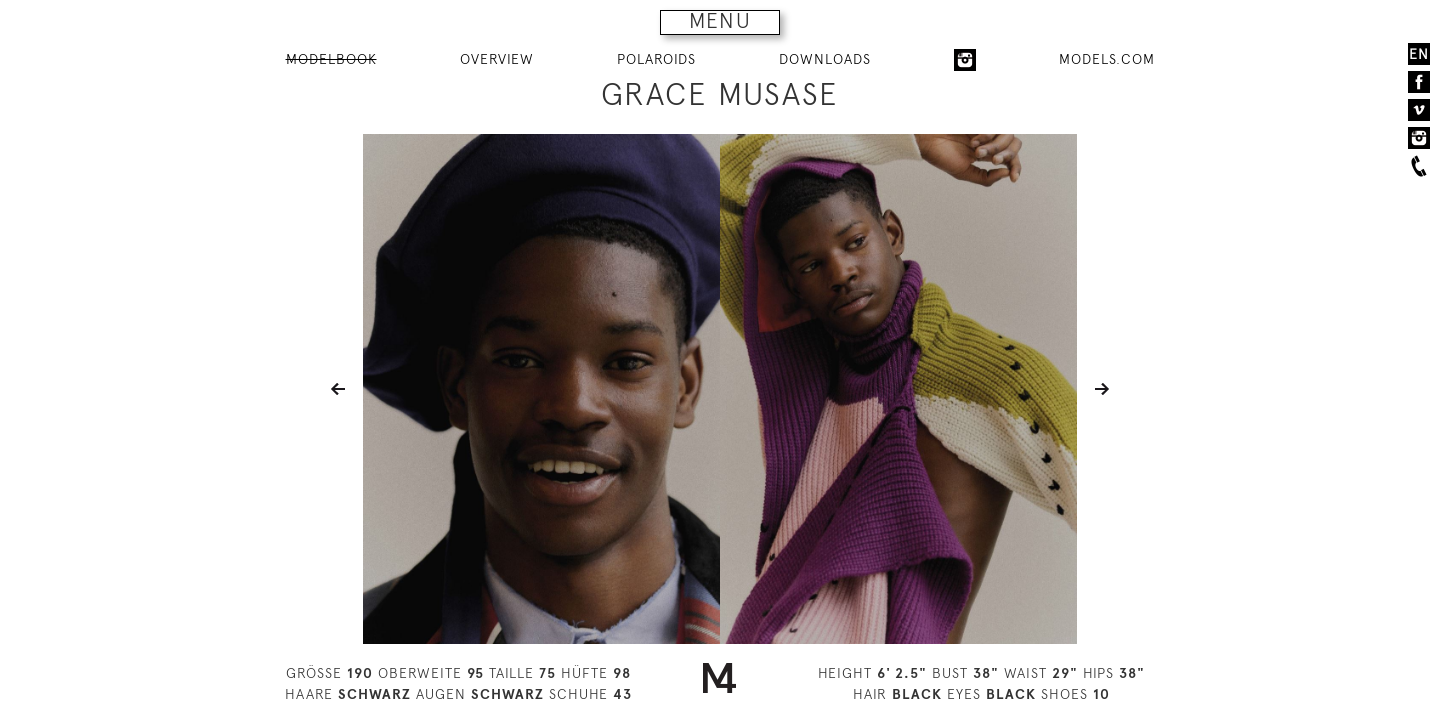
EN (1419, 54)
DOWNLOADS (825, 59)
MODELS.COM (1107, 59)
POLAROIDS (656, 59)
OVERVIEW (497, 59)
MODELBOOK (331, 59)
